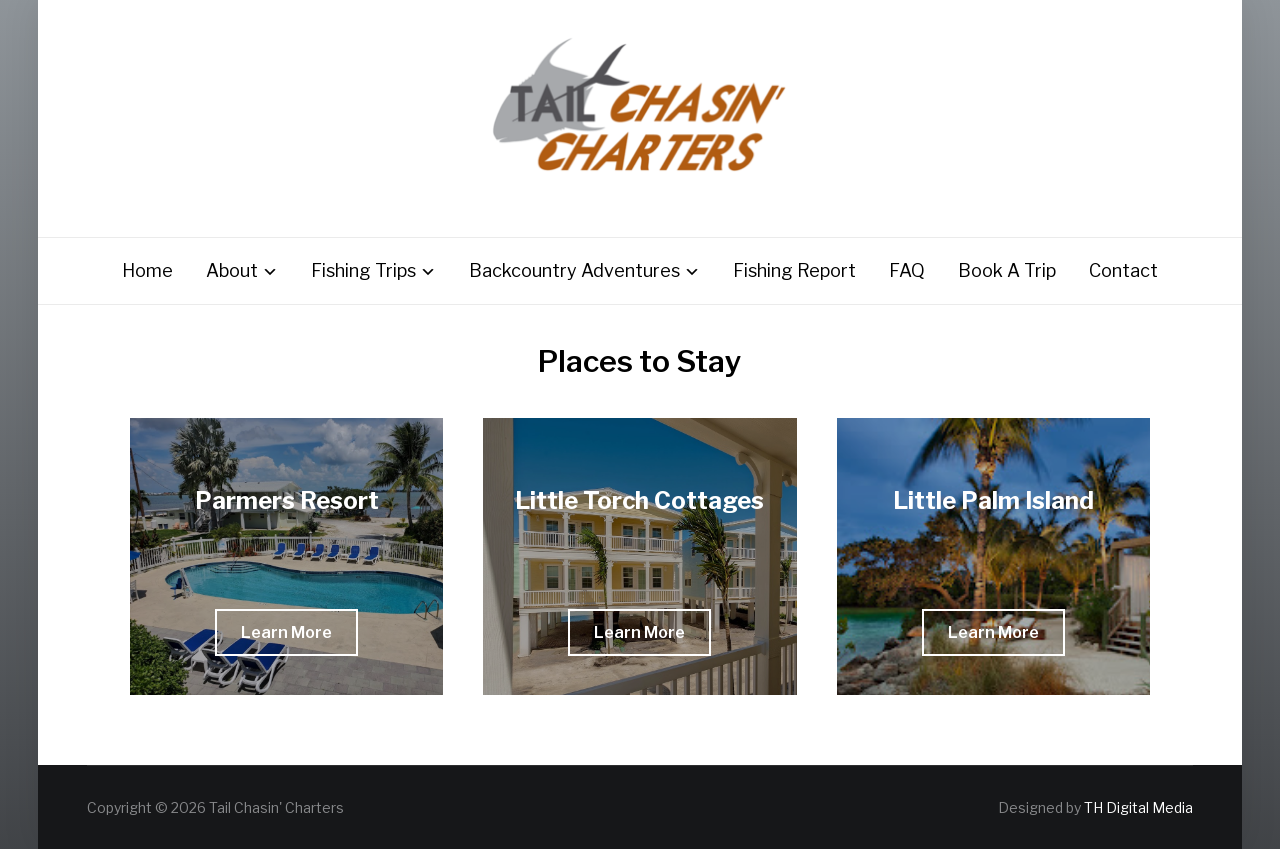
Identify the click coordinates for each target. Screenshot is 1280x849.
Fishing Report (794, 270)
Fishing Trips (363, 270)
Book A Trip (1007, 270)
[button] (286, 632)
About (232, 270)
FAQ (907, 270)
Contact (1123, 270)
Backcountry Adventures (574, 270)
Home (147, 270)
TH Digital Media (1138, 807)
